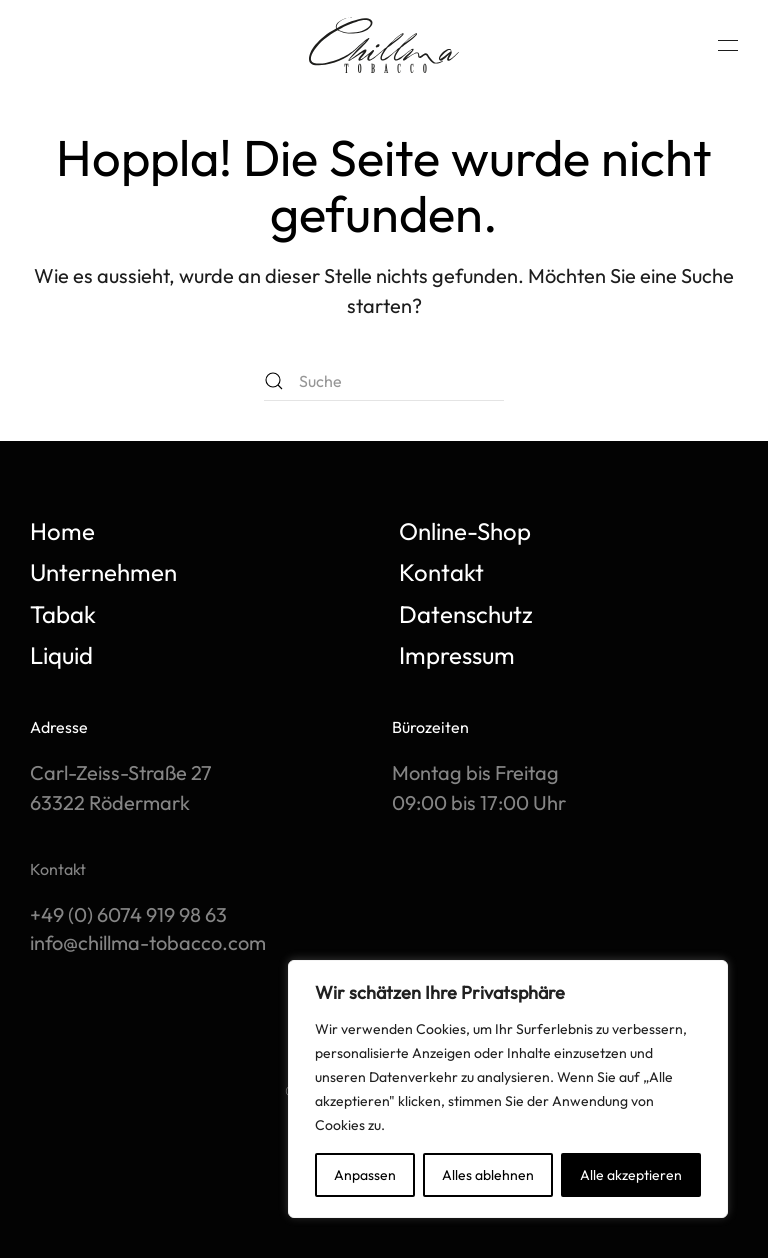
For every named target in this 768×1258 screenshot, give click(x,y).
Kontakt (441, 572)
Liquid (61, 655)
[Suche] (384, 381)
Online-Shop (465, 531)
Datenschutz (466, 614)
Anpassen (365, 1175)
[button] (728, 45)
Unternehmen (103, 572)
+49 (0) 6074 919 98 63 (128, 914)
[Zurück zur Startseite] (384, 45)
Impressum (457, 655)
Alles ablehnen (488, 1175)
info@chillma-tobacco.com (148, 942)
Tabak (63, 614)
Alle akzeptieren (631, 1175)
